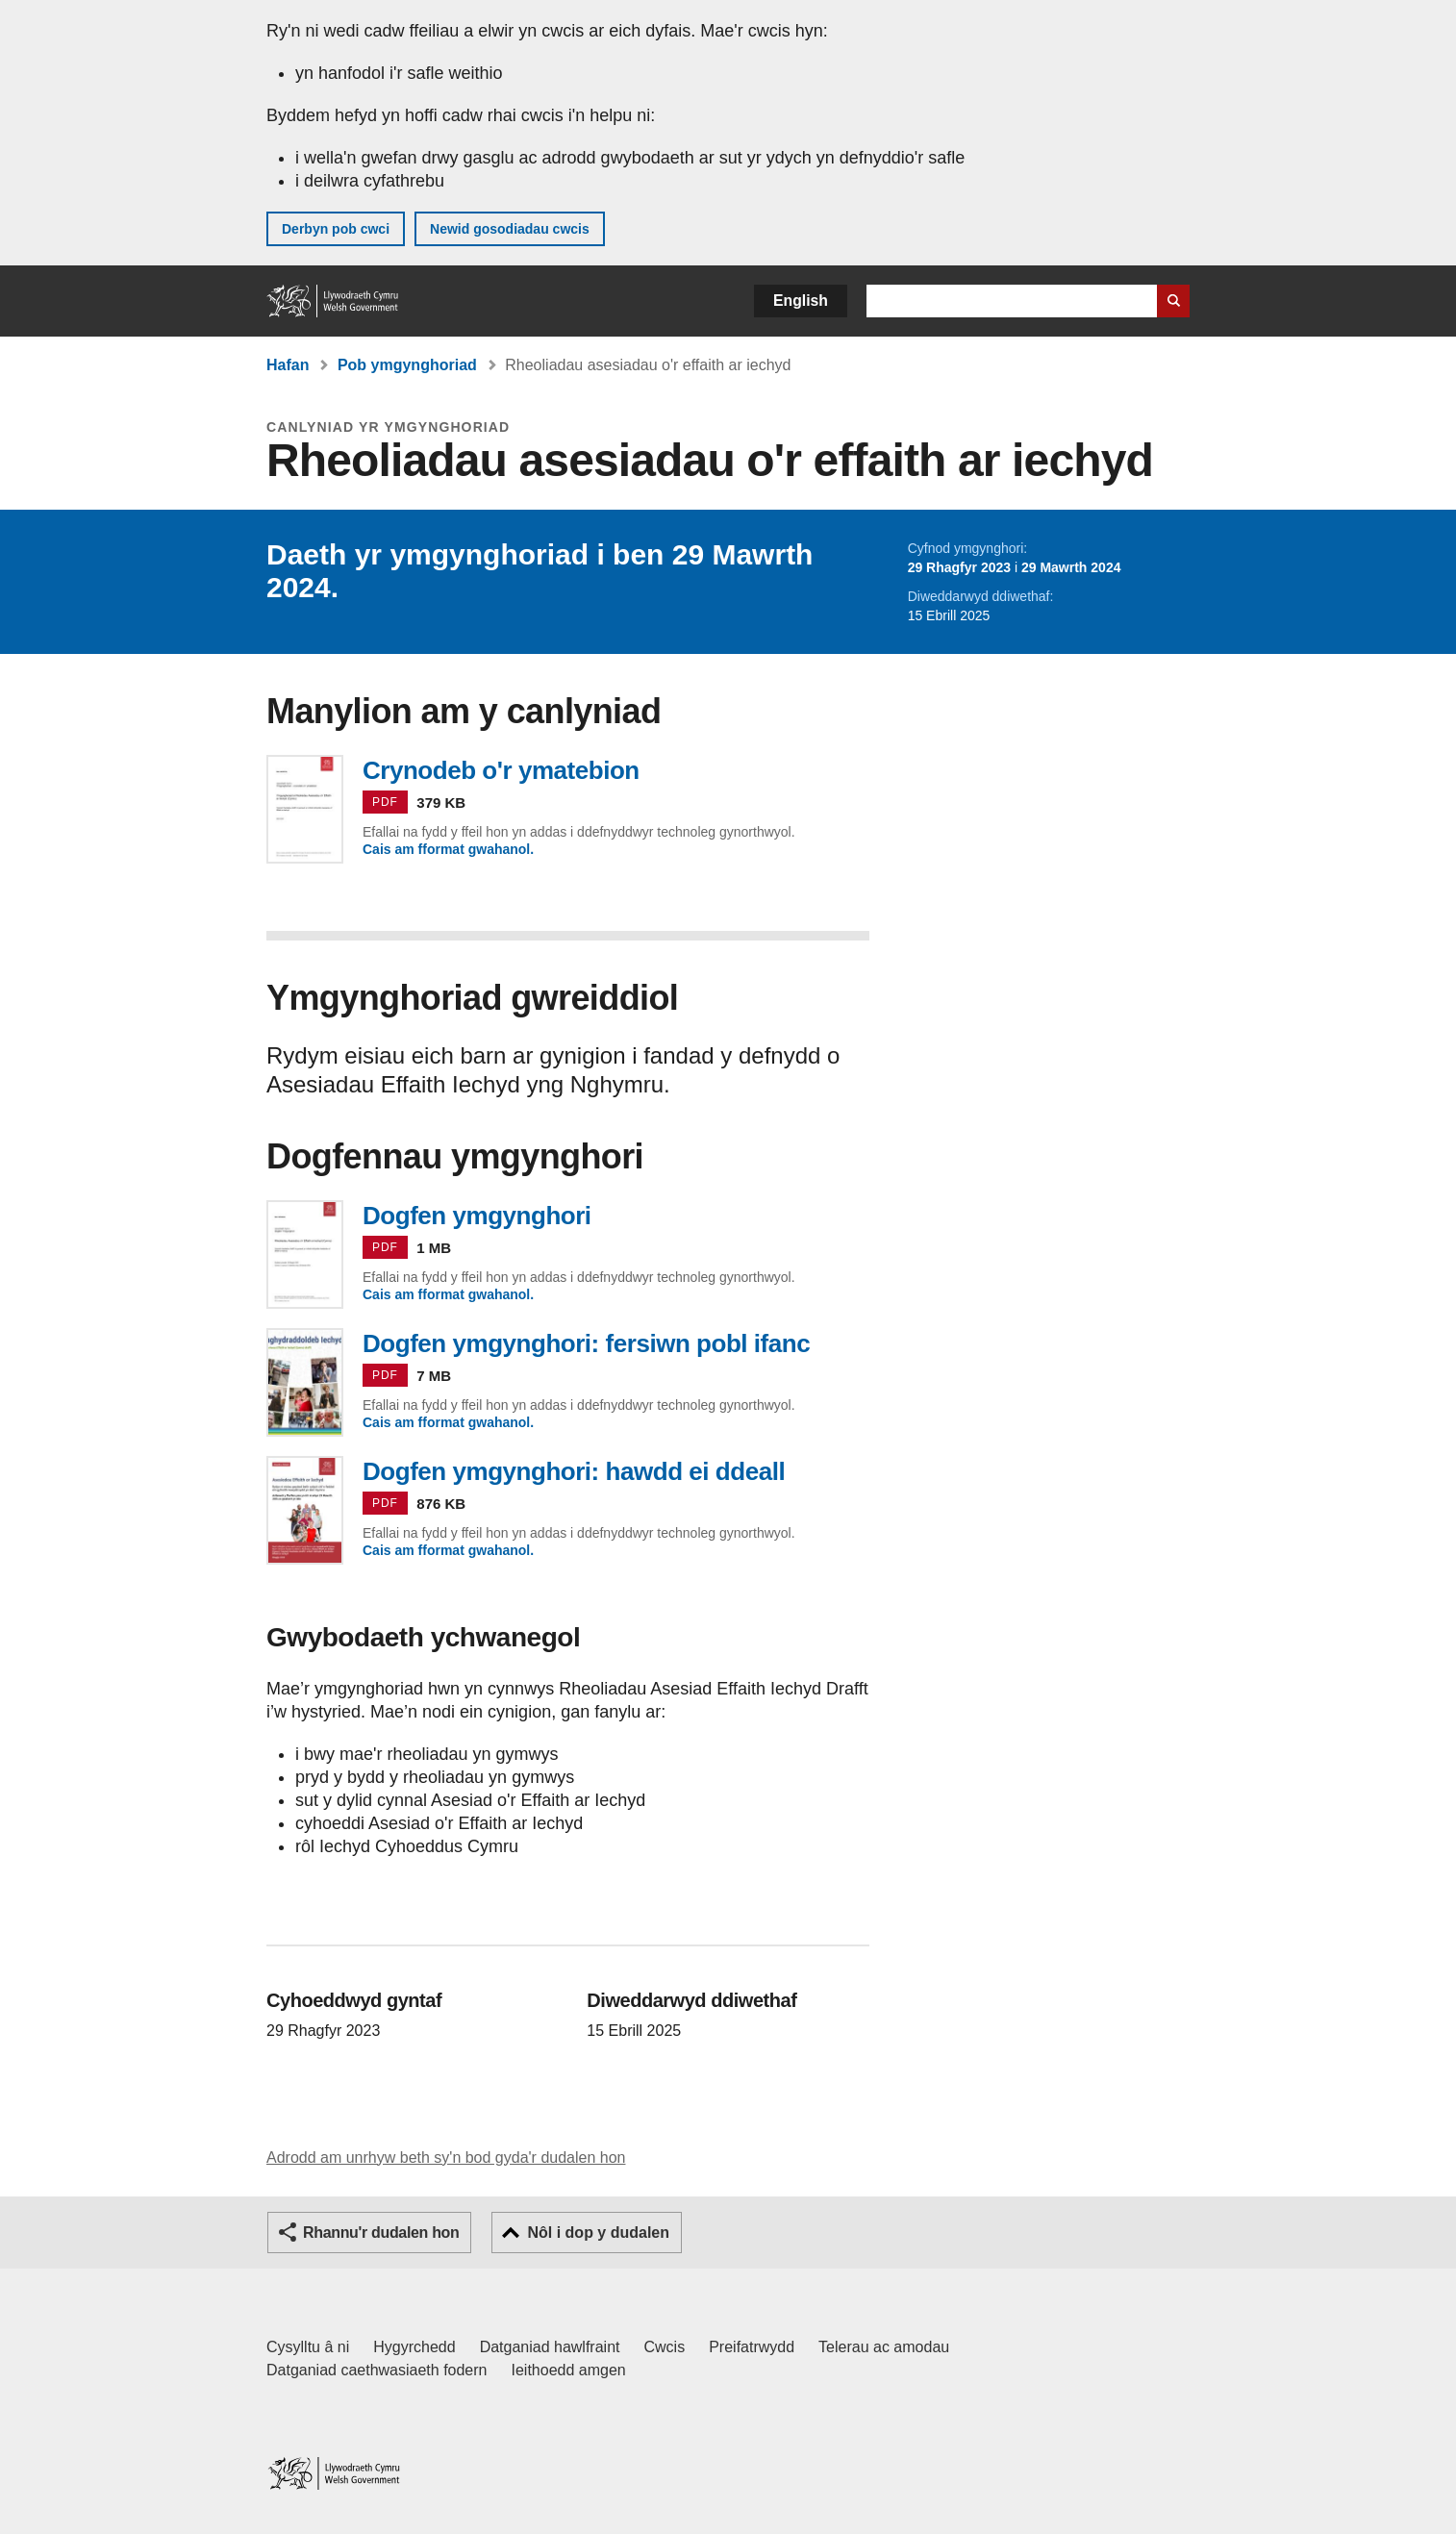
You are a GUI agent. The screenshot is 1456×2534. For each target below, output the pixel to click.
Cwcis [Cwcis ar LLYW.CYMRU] (665, 2347)
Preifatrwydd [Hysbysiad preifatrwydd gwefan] (751, 2347)
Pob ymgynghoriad (407, 365)
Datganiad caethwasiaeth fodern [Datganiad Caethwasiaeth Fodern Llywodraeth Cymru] (377, 2370)
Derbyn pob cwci (335, 229)
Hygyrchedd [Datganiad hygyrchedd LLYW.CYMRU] (414, 2347)
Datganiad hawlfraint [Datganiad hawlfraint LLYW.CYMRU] (550, 2347)
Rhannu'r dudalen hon (381, 2232)
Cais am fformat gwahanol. (448, 849)
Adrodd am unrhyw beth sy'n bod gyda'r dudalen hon (445, 2157)
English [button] (800, 300)
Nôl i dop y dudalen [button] (598, 2232)
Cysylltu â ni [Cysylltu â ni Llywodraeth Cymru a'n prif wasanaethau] (307, 2347)
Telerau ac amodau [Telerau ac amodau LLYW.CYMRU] (883, 2347)
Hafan (287, 365)
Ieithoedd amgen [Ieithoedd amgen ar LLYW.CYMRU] (569, 2370)
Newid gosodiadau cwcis (510, 229)
